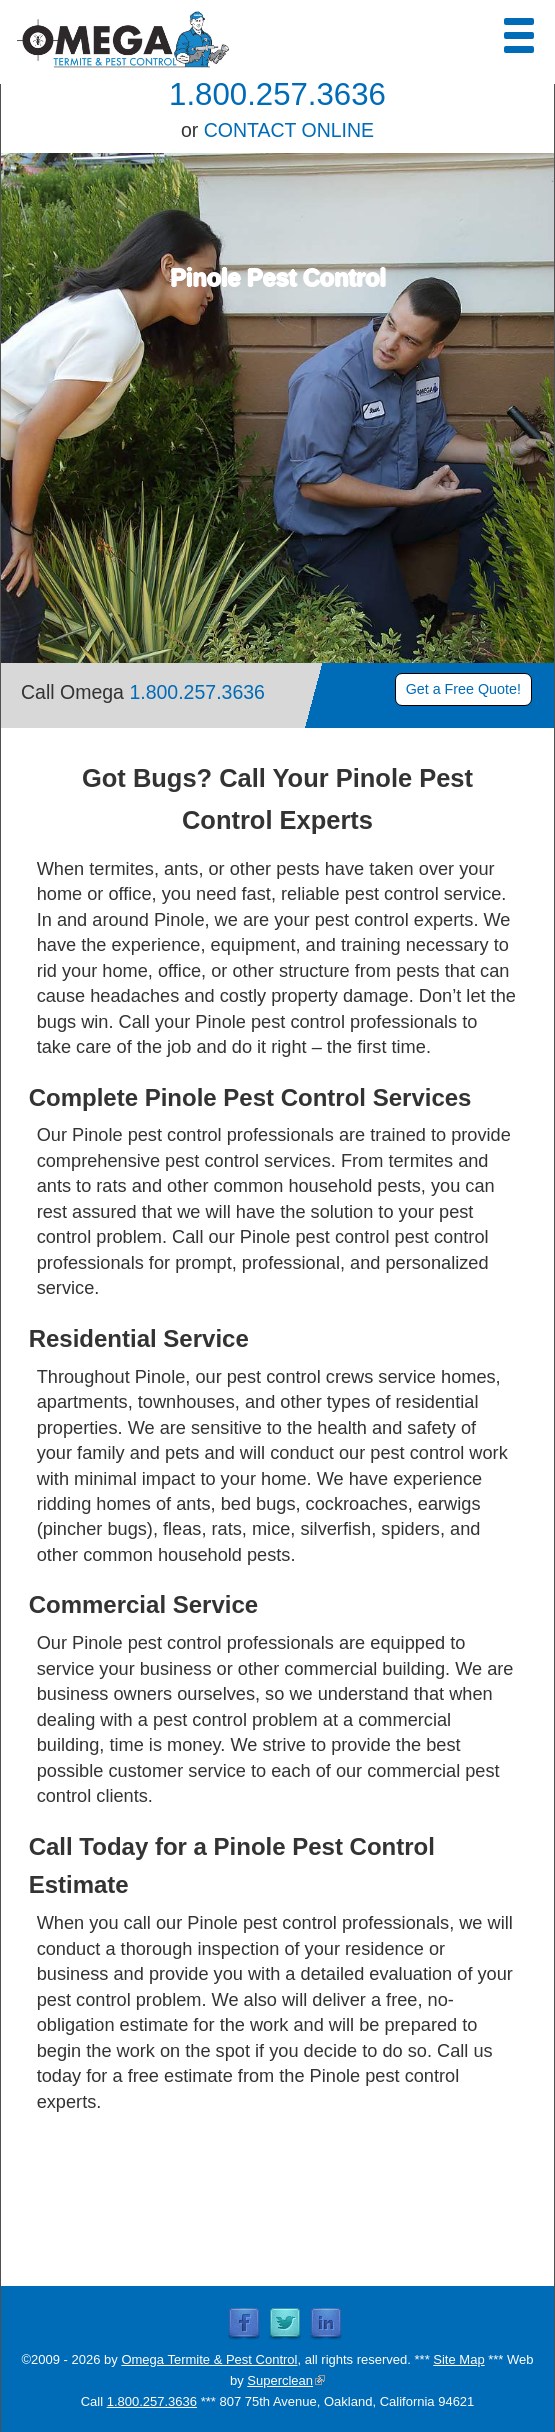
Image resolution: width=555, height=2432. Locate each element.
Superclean (286, 2380)
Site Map (458, 2359)
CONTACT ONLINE (289, 130)
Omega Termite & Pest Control (209, 2359)
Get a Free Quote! (463, 689)
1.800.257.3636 (277, 94)
